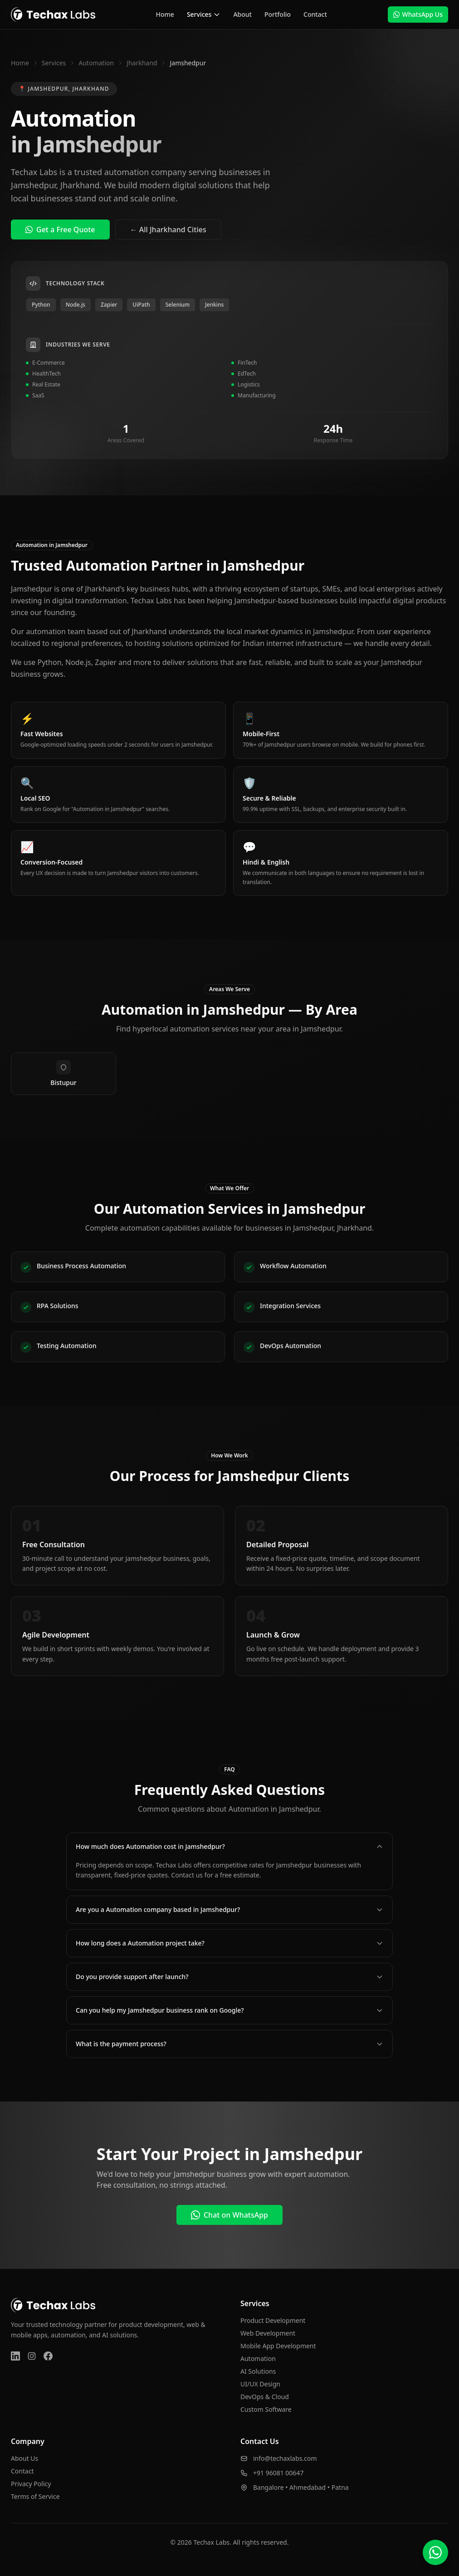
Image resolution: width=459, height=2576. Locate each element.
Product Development (272, 2320)
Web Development (267, 2333)
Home (165, 14)
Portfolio (277, 14)
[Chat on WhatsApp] (435, 2552)
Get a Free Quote (60, 230)
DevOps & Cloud (264, 2396)
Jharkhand (142, 63)
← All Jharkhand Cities (168, 230)
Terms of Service (35, 2496)
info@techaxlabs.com (285, 2458)
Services (204, 14)
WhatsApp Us (418, 14)
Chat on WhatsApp (229, 2215)
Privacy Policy (31, 2483)
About (242, 14)
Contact (315, 14)
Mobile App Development (278, 2345)
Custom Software (266, 2409)
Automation (96, 63)
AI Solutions (258, 2371)
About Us (24, 2458)
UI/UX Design (260, 2384)
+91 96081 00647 (278, 2472)
